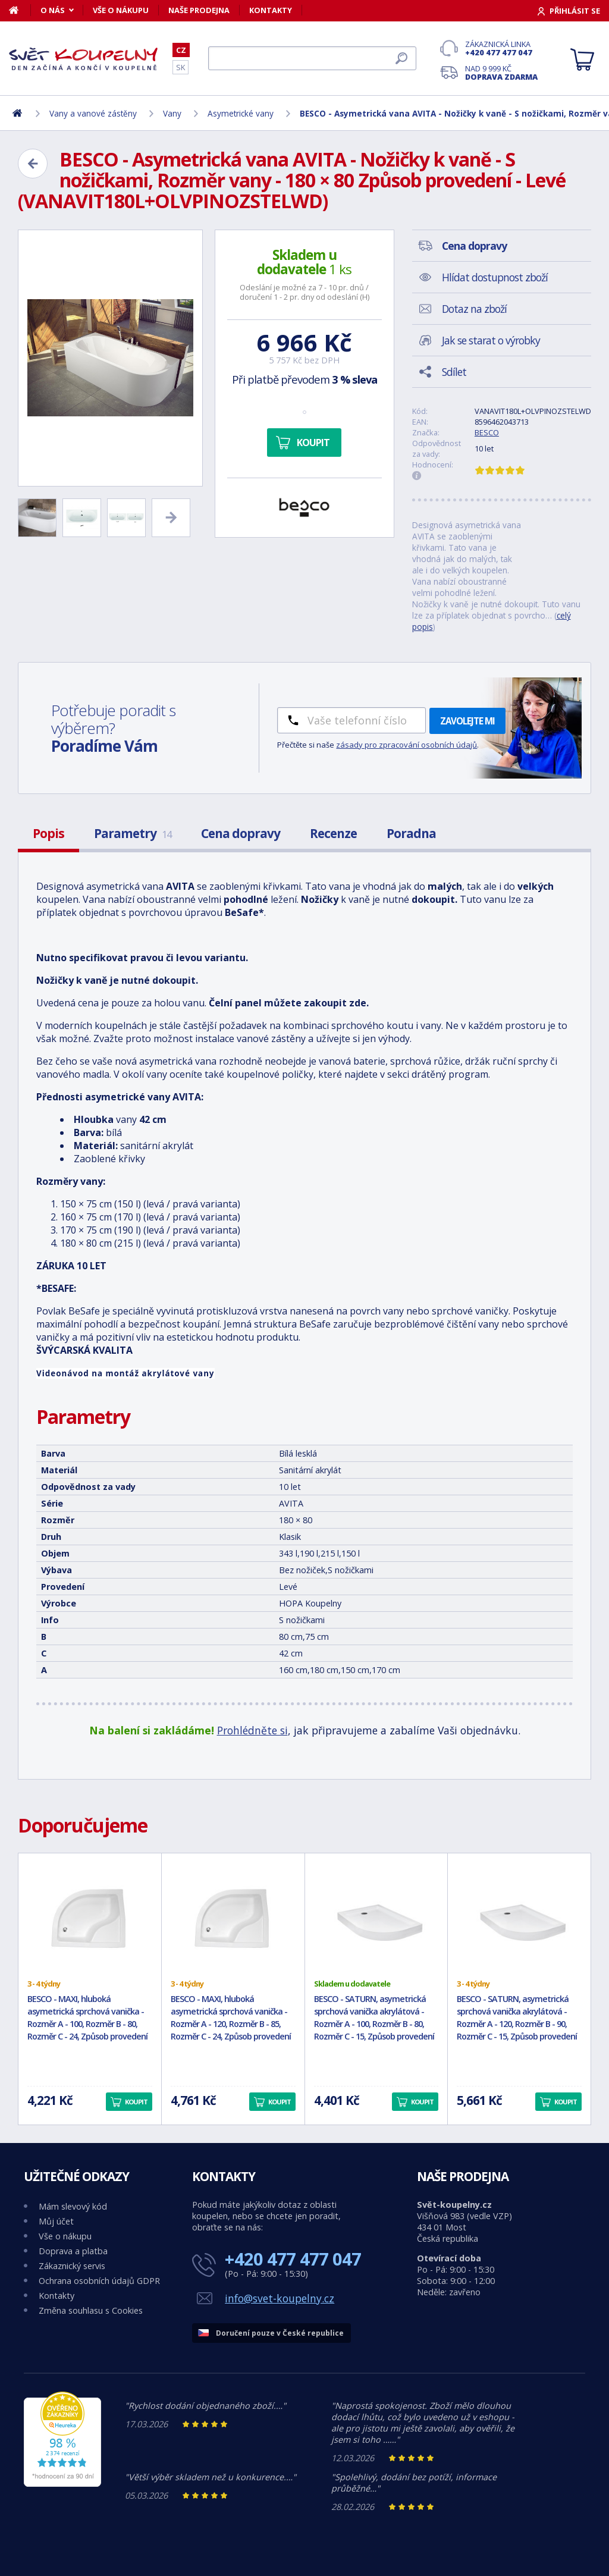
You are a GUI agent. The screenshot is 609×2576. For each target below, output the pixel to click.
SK (180, 67)
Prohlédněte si (252, 1730)
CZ (181, 50)
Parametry (132, 833)
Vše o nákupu (121, 10)
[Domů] (20, 10)
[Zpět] (33, 163)
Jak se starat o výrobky (491, 340)
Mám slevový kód (73, 2206)
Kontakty (270, 10)
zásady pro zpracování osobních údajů (406, 744)
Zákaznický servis (72, 2265)
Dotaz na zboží (474, 309)
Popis (48, 833)
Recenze (333, 833)
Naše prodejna (199, 10)
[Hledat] (312, 58)
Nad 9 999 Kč (501, 72)
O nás (52, 10)
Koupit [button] (136, 2101)
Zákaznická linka (501, 48)
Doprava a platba (73, 2251)
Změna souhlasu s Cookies (91, 2310)
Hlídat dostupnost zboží (495, 277)
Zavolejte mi (467, 721)
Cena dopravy (240, 833)
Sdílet (454, 372)
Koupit (313, 442)
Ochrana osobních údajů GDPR (99, 2280)
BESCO (487, 432)
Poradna (411, 833)
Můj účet (56, 2221)
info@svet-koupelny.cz (279, 2298)
